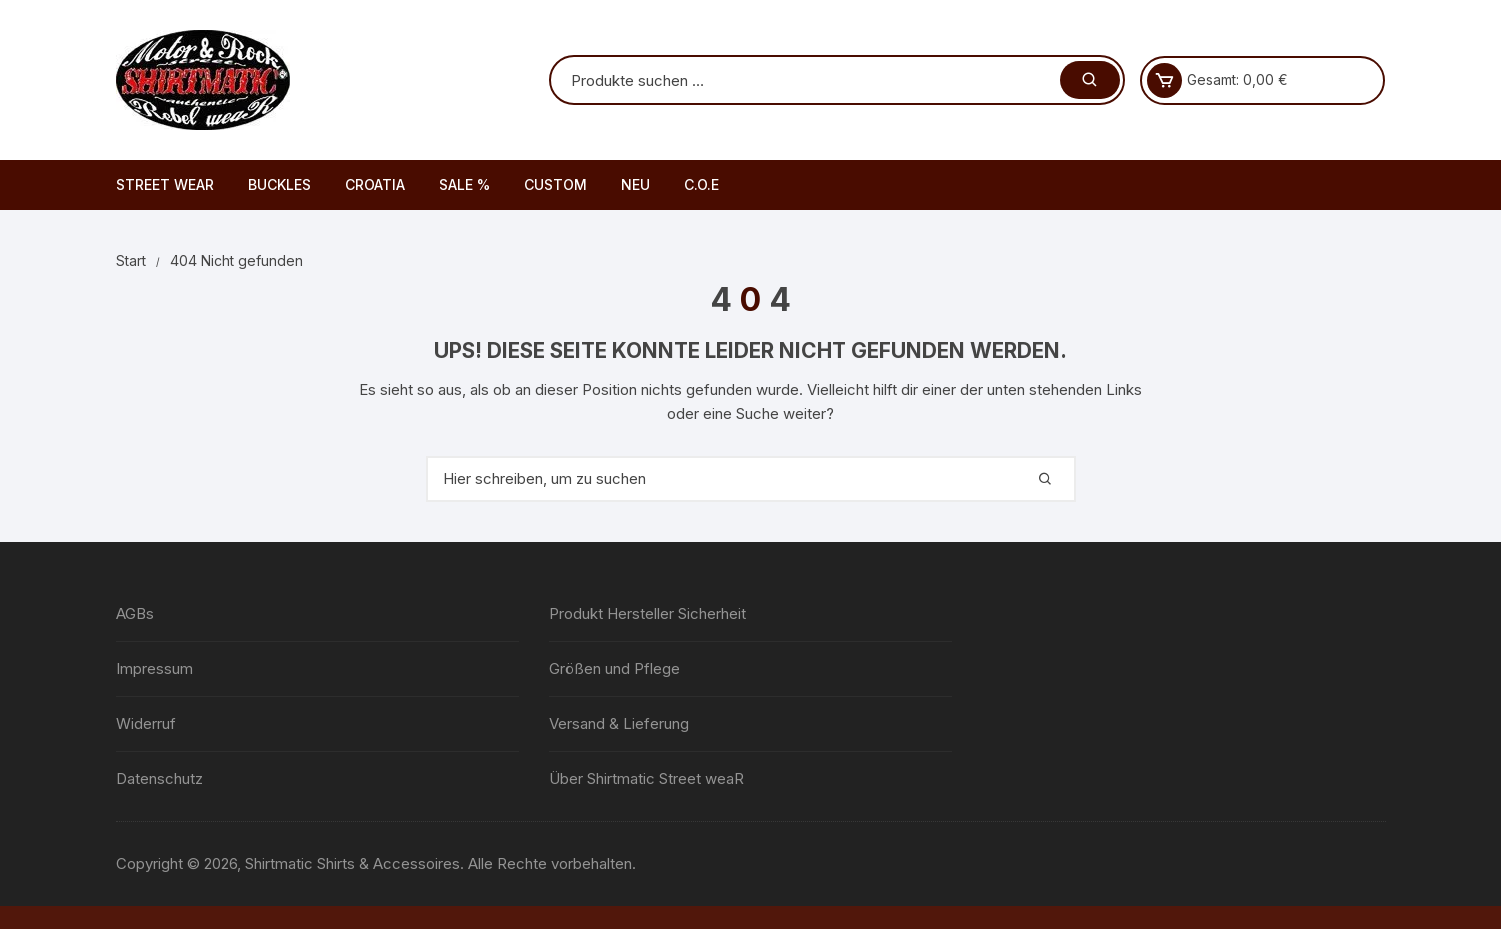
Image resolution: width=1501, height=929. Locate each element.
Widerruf (146, 723)
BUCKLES (279, 184)
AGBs (135, 613)
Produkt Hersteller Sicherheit (647, 613)
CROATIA (375, 184)
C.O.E (701, 184)
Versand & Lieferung (619, 723)
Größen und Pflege (614, 668)
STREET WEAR (165, 184)
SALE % (464, 184)
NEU (635, 184)
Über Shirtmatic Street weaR (646, 778)
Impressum (154, 668)
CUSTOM (555, 184)
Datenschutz (159, 778)
